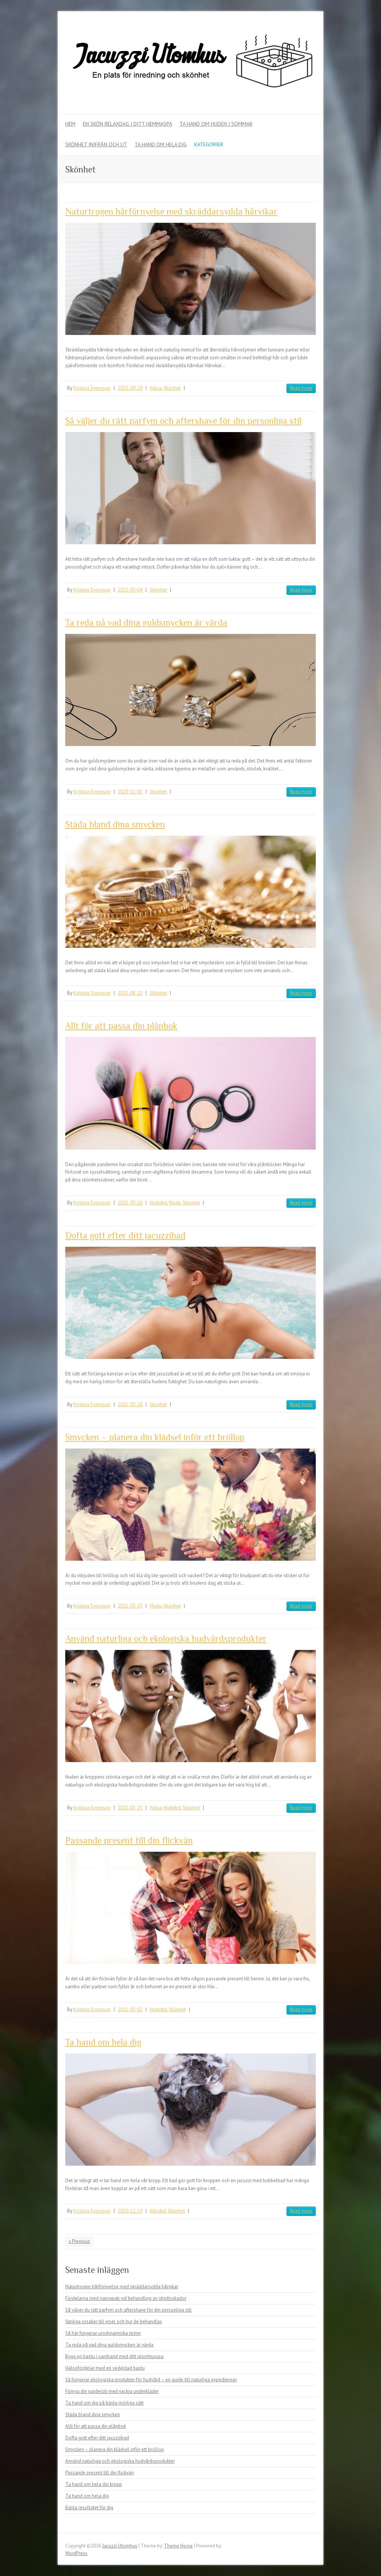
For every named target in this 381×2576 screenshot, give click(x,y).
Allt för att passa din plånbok (121, 1026)
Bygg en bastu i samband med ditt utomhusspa (114, 2356)
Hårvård (158, 2211)
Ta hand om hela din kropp (93, 2484)
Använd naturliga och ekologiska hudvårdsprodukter (166, 1638)
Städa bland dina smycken (115, 824)
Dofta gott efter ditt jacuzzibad (125, 1235)
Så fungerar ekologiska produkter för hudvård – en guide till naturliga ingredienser (151, 2379)
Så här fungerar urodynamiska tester (103, 2333)
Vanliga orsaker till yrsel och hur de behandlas (113, 2321)
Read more (301, 388)
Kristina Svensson (92, 388)
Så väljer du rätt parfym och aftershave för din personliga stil (183, 421)
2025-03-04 (130, 590)
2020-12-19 (130, 2211)
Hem (70, 123)
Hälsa (156, 388)
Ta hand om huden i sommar (216, 123)
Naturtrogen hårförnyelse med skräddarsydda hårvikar (171, 211)
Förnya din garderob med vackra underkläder (112, 2391)
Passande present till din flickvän (129, 1840)
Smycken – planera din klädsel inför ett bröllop (154, 1437)
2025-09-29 (130, 388)
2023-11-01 (130, 791)
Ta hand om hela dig (161, 144)
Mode (175, 1202)
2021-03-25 (130, 1606)
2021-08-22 (130, 993)
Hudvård (158, 1202)
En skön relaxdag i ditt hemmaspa (127, 123)
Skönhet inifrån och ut (96, 144)
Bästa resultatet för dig (89, 2507)
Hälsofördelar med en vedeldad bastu (105, 2368)
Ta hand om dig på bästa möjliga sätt (104, 2403)
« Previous (79, 2241)
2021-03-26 (130, 1202)
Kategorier (208, 144)
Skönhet (172, 388)
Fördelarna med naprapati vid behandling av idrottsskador (125, 2298)
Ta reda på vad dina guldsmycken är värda (146, 622)
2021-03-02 (130, 2009)
